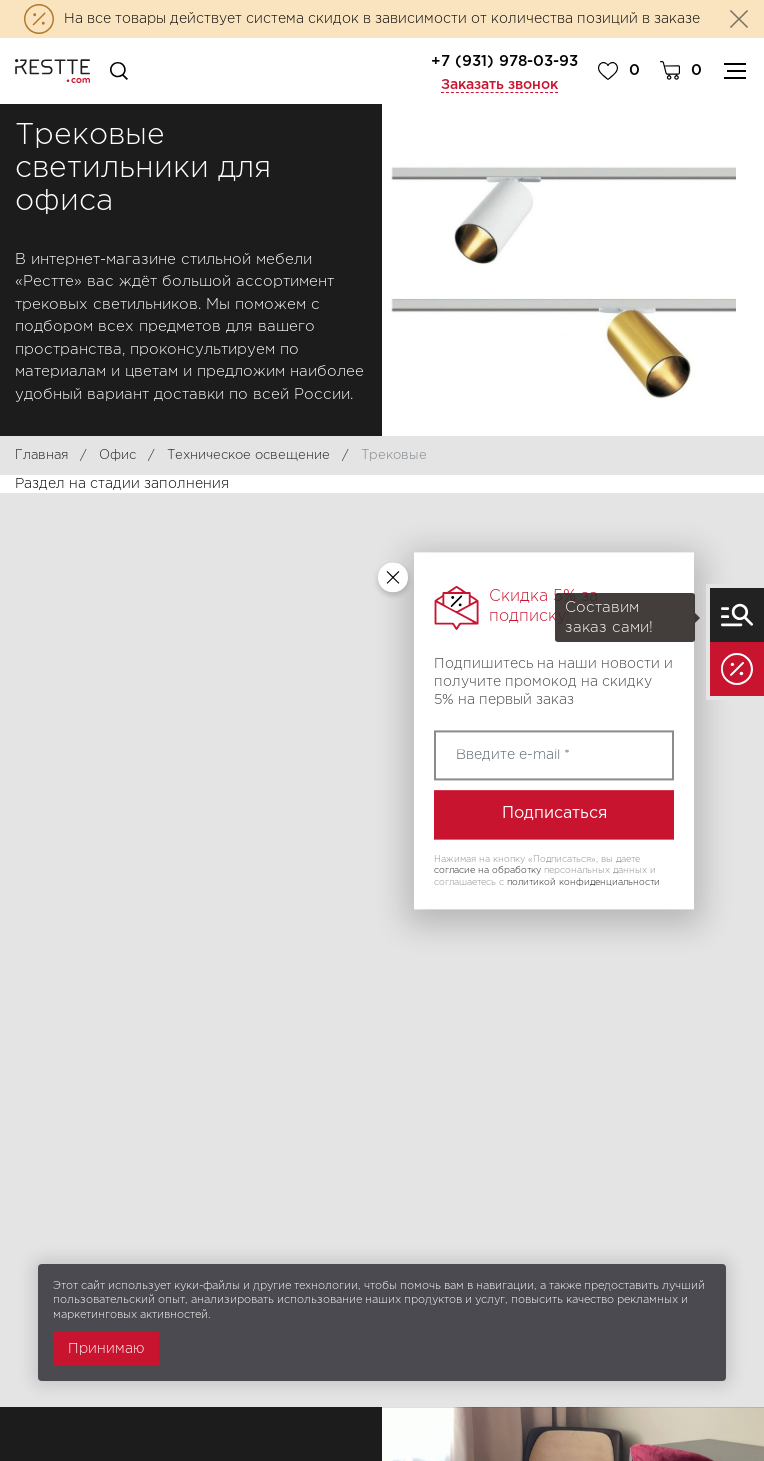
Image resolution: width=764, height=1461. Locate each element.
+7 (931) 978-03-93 (504, 61)
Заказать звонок (499, 85)
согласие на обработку (487, 871)
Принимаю (106, 1349)
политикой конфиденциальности (583, 882)
